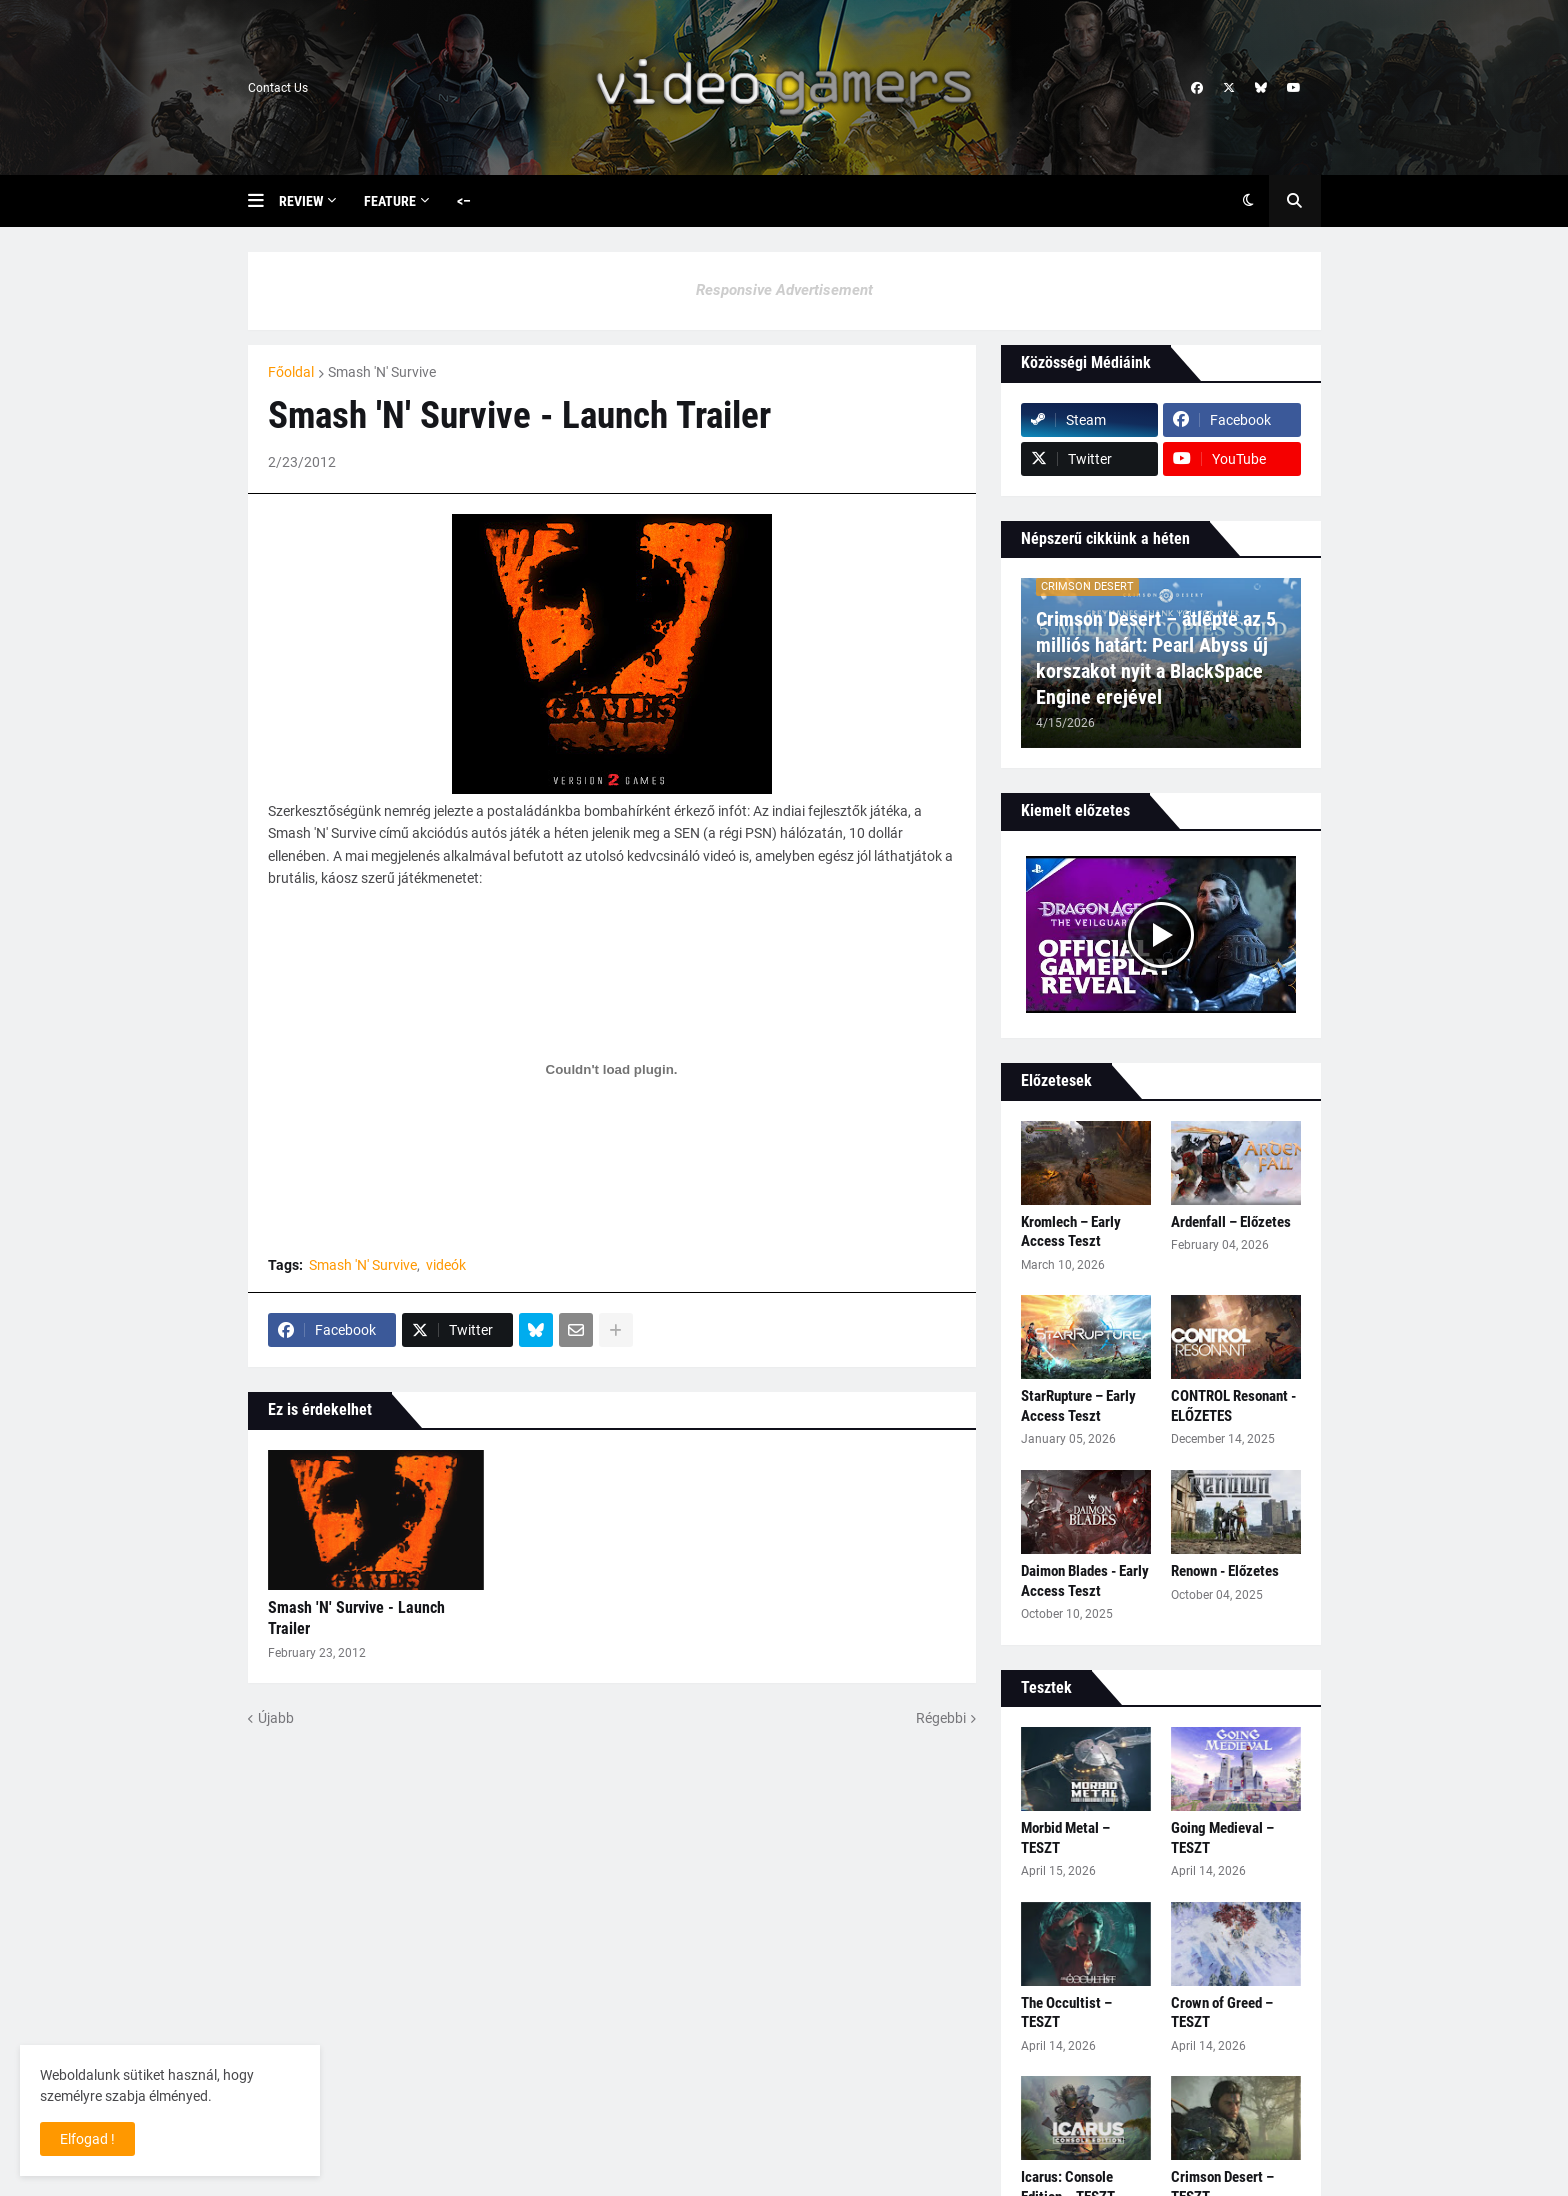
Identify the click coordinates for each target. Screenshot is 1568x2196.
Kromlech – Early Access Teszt (1071, 1232)
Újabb (276, 1718)
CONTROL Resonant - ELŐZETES (1233, 1406)
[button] (263, 201)
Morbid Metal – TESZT (1065, 1838)
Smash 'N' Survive (382, 372)
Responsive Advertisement (784, 290)
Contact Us (278, 88)
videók (446, 1265)
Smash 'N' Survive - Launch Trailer (356, 1618)
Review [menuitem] (301, 201)
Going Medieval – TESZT (1222, 1838)
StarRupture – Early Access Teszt (1078, 1406)
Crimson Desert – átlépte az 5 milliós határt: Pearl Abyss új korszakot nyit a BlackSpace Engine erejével (1156, 658)
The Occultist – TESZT (1066, 2013)
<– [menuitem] (464, 201)
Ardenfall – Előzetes (1231, 1222)
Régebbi (941, 1718)
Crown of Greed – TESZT (1222, 2013)
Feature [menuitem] (390, 201)
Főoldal (291, 372)
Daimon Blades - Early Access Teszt (1085, 1581)
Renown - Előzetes (1225, 1571)
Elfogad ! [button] (87, 2139)
